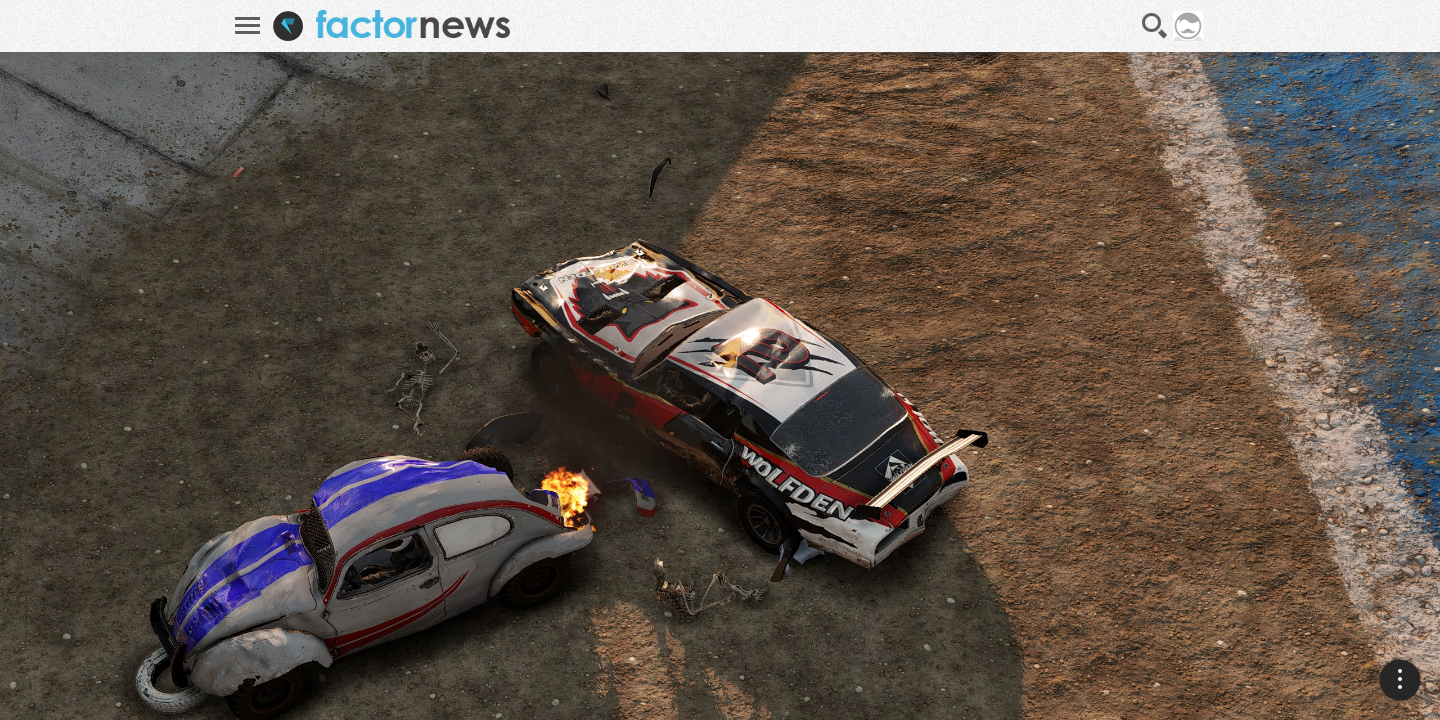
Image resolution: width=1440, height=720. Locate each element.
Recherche (1155, 26)
